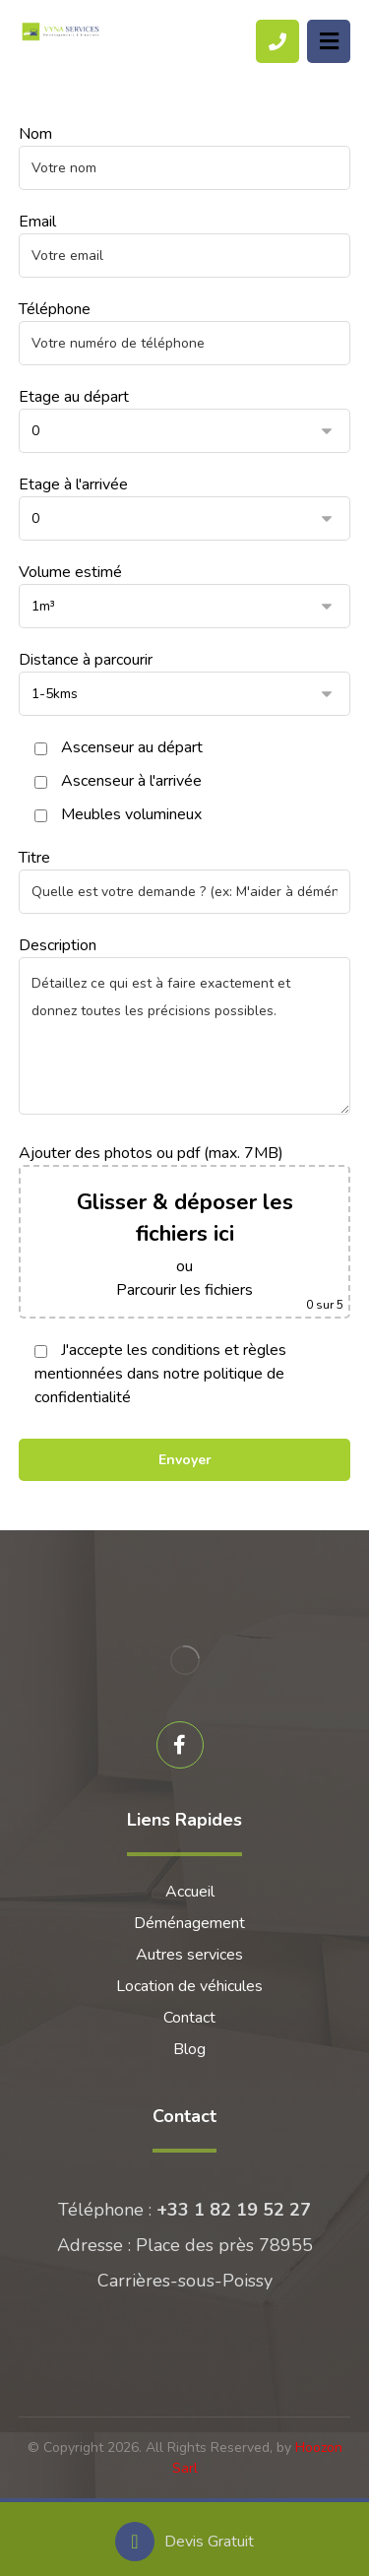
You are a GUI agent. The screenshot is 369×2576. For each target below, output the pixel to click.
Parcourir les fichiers (184, 1290)
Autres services (189, 1954)
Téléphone (185, 331)
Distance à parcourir (185, 682)
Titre (185, 880)
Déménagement (189, 1923)
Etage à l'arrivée (185, 507)
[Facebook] (180, 1745)
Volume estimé (185, 594)
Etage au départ (185, 419)
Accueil (190, 1891)
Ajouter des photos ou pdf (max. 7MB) (185, 1230)
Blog (189, 2049)
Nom (185, 156)
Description (185, 1028)
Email (185, 244)
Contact (189, 2018)
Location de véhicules (189, 1986)
